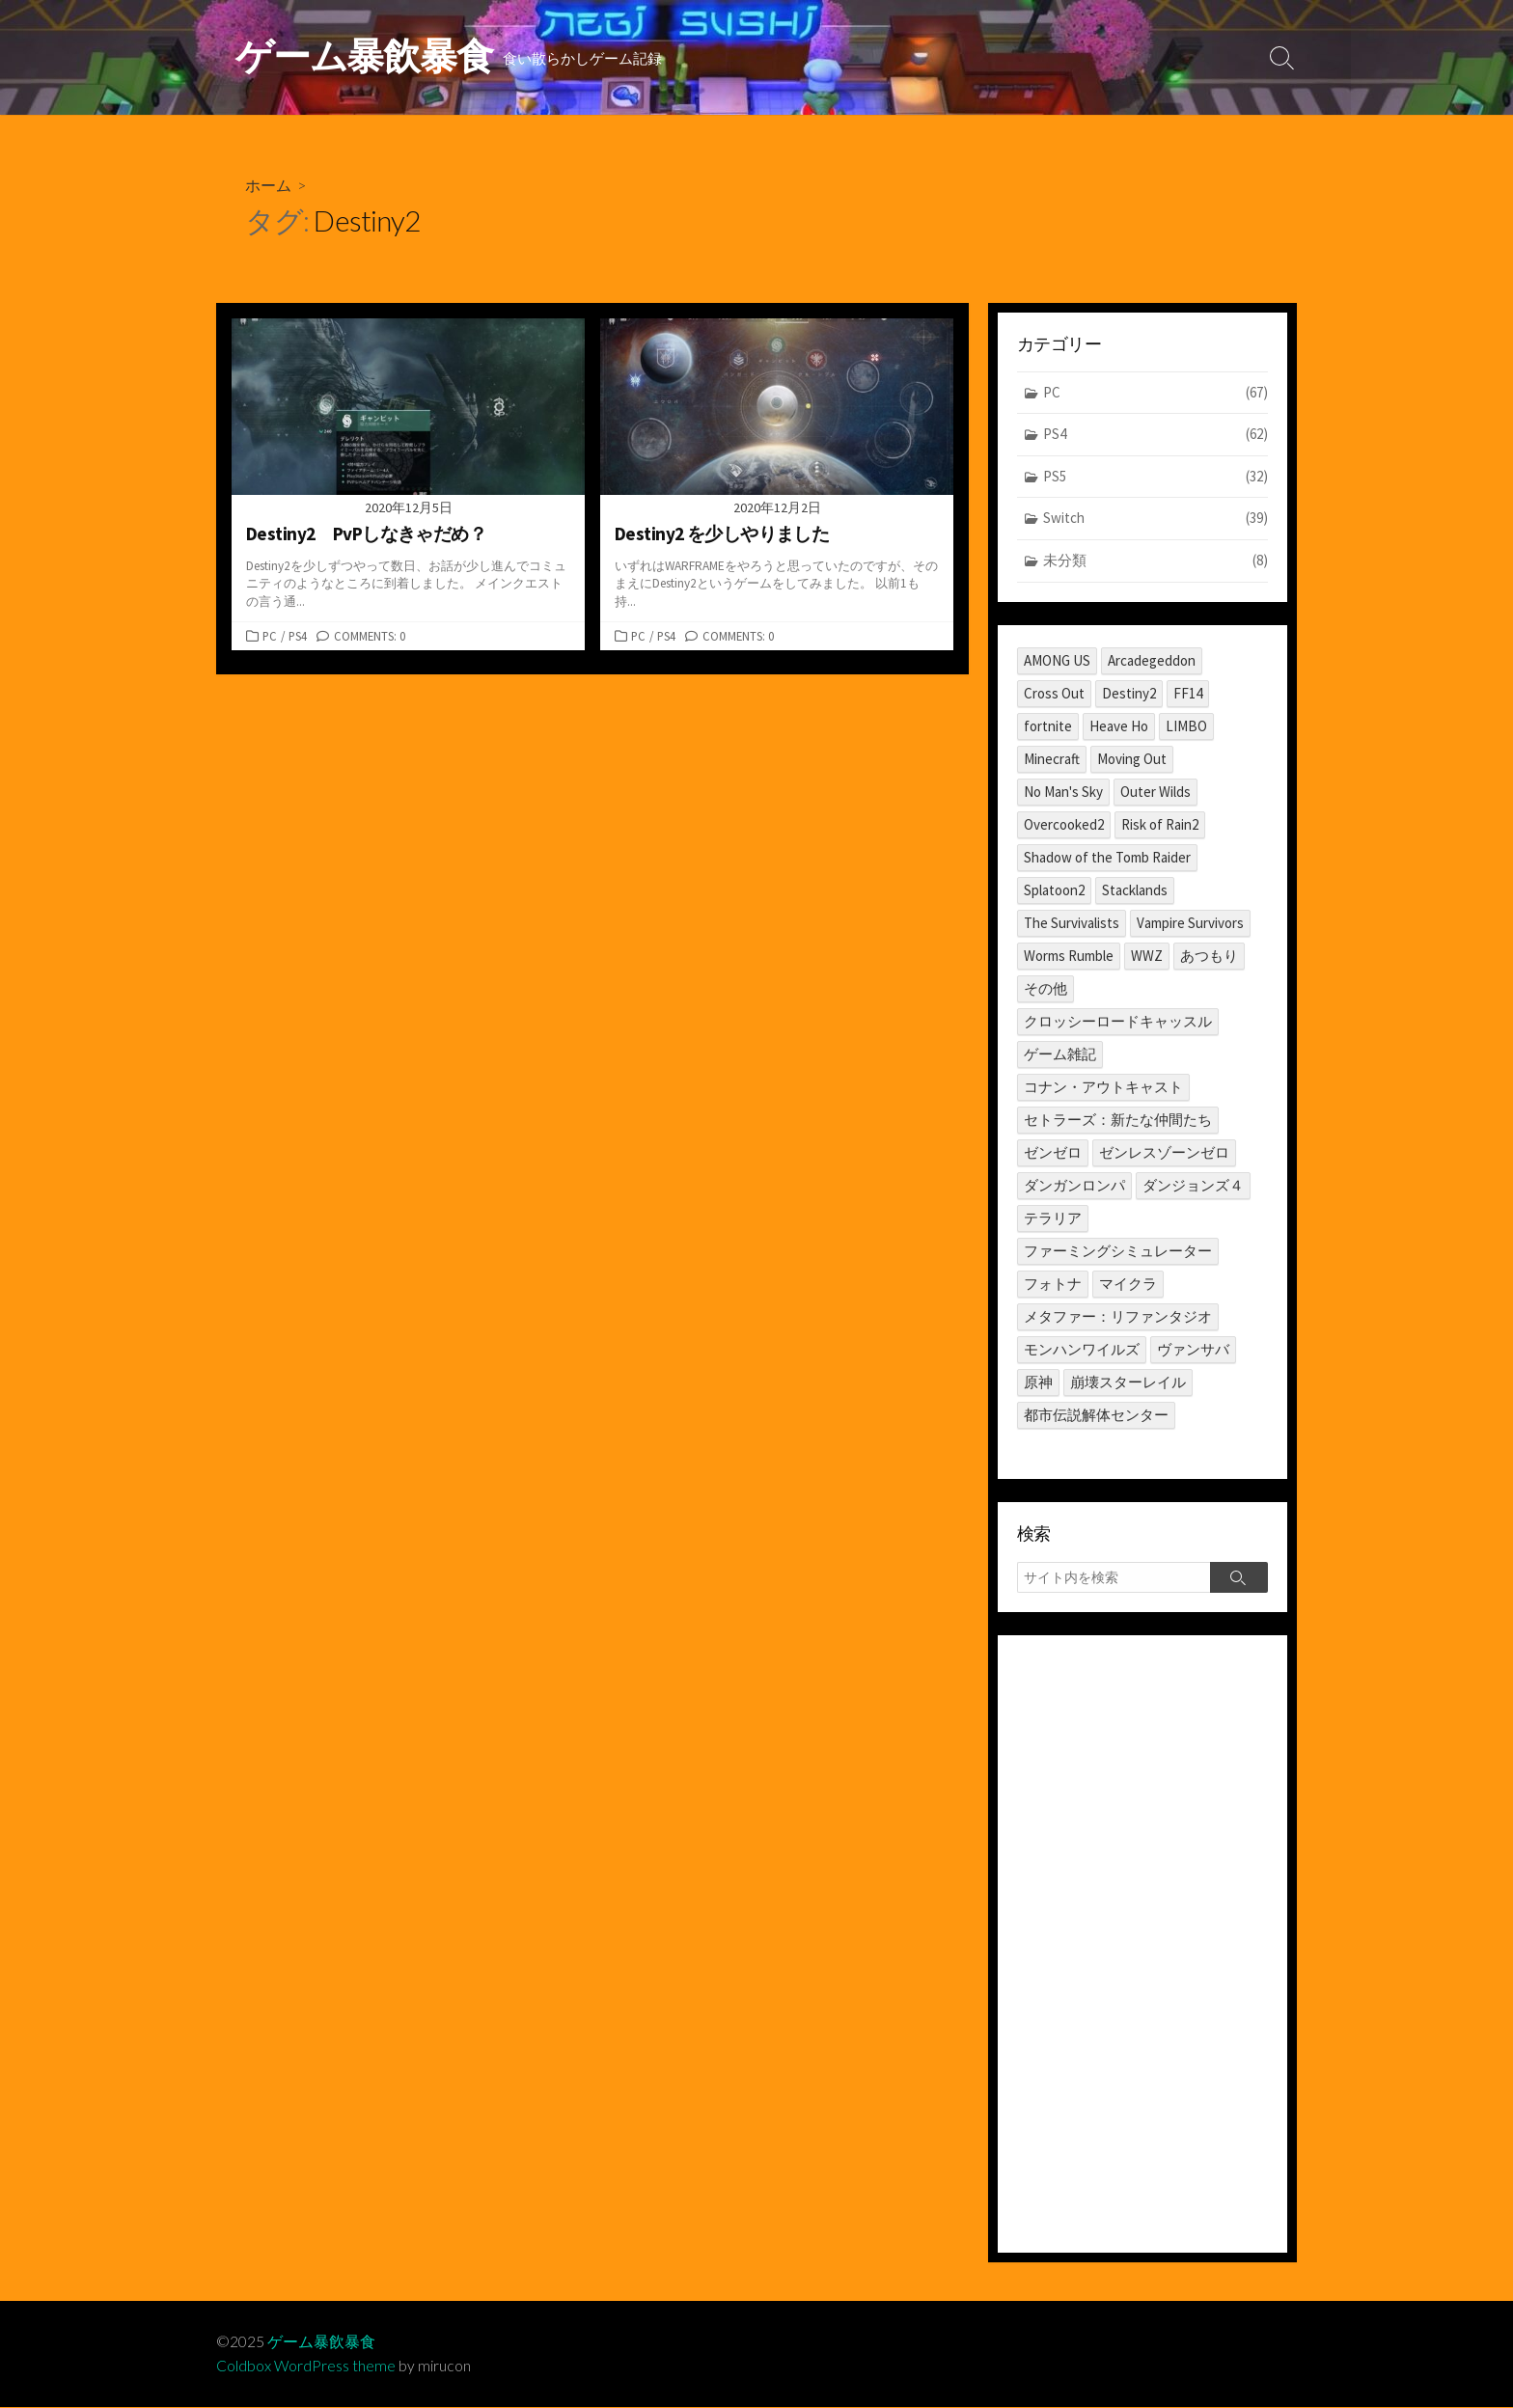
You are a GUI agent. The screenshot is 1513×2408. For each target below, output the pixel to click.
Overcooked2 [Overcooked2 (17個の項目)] (1064, 824)
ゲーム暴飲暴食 (321, 2342)
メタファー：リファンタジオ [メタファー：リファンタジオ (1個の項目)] (1118, 1316)
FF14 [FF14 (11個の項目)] (1187, 693)
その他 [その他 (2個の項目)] (1045, 988)
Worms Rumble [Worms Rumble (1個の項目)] (1069, 955)
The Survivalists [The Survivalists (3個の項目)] (1071, 923)
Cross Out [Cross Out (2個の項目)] (1054, 693)
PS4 (298, 635)
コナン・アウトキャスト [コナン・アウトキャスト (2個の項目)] (1103, 1087)
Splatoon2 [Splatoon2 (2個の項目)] (1054, 890)
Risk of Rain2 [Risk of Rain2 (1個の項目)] (1159, 824)
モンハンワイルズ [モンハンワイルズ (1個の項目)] (1082, 1349)
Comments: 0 (369, 635)
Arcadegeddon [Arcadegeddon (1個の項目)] (1152, 660)
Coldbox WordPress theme (306, 2366)
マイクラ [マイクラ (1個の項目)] (1128, 1283)
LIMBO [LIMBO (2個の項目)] (1186, 726)
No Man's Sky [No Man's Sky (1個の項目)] (1063, 791)
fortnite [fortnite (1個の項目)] (1048, 726)
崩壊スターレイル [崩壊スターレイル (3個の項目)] (1128, 1382)
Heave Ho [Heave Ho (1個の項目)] (1118, 726)
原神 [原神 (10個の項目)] (1038, 1382)
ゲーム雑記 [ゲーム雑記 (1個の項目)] (1060, 1054)
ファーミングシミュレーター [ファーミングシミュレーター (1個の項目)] (1118, 1251)
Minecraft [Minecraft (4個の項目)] (1052, 759)
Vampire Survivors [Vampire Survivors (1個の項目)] (1190, 923)
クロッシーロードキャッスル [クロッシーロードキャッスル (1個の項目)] (1118, 1021)
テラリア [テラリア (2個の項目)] (1053, 1218)
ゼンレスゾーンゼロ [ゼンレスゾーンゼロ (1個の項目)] (1164, 1152)
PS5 (1155, 478)
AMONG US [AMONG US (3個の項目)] (1057, 660)
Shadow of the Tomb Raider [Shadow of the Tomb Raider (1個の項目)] (1107, 857)
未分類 (1155, 562)
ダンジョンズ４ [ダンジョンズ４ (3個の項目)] (1193, 1185)
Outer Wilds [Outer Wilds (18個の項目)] (1155, 791)
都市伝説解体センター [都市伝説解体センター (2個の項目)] (1096, 1415)
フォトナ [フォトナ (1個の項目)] (1053, 1283)
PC (269, 635)
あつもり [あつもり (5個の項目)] (1209, 955)
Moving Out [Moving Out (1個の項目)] (1132, 759)
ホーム (268, 185)
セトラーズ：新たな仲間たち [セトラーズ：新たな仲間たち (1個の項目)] (1118, 1119)
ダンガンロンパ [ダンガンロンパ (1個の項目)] (1074, 1185)
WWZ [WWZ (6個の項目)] (1147, 955)
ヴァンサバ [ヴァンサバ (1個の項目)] (1193, 1349)
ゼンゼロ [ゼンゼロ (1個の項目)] (1053, 1152)
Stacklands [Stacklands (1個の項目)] (1135, 890)
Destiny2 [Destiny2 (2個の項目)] (1129, 693)
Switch (1155, 519)
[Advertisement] (1142, 1945)
